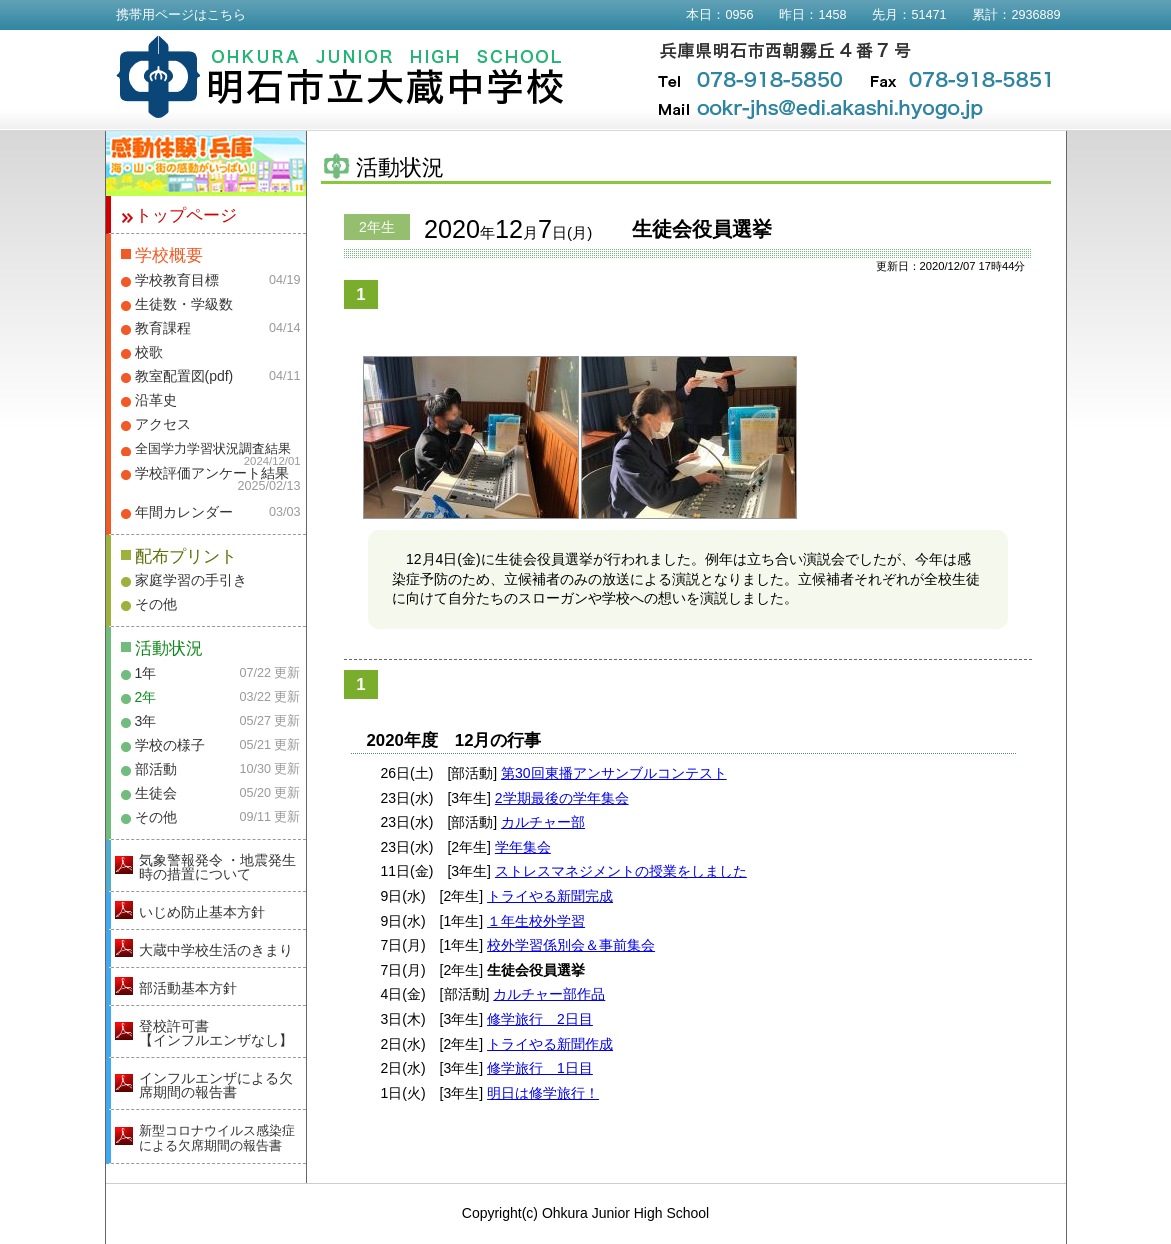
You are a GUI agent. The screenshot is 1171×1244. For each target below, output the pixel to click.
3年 (146, 721)
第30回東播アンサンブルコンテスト (614, 773)
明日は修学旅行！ (543, 1093)
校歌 (149, 352)
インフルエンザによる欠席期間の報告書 (216, 1085)
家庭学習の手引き (191, 580)
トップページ (186, 215)
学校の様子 (170, 745)
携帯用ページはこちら (181, 15)
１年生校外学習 (536, 921)
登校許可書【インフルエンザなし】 (216, 1033)
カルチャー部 (543, 822)
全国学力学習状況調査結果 (213, 449)
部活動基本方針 (188, 988)
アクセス (163, 424)
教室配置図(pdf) (184, 376)
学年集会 (523, 847)
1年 (146, 673)
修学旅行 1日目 (540, 1068)
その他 (156, 604)
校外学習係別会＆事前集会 (571, 945)
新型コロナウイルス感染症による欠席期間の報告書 (217, 1138)
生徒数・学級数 (184, 304)
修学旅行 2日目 (540, 1019)
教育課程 (163, 328)
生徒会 (156, 793)
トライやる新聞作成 (550, 1044)
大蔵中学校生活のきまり (216, 950)
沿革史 (156, 400)
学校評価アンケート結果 (212, 473)
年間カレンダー (184, 512)
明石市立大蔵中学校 (340, 77)
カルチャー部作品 (549, 994)
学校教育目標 (177, 280)
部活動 (156, 769)
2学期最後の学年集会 (562, 798)
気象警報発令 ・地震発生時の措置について (218, 867)
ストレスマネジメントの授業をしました (621, 871)
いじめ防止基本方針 (202, 912)
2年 (146, 697)
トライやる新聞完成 (550, 896)
